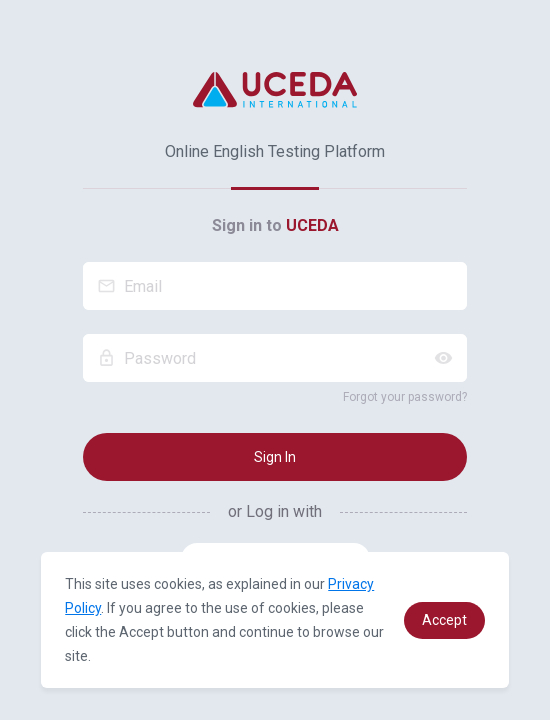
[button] (444, 620)
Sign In (275, 457)
